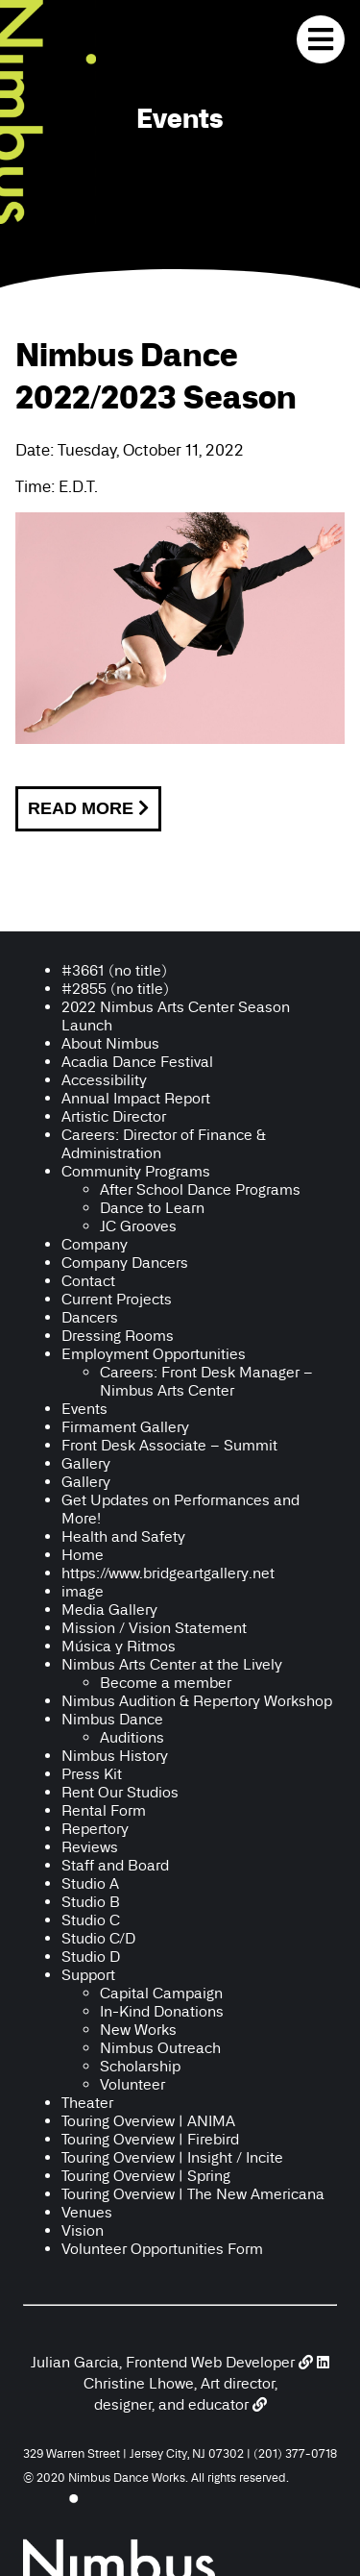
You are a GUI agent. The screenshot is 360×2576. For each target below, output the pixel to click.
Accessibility (106, 1080)
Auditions (132, 1737)
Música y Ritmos (118, 1646)
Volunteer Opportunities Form (162, 2249)
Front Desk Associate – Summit (169, 1445)
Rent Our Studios (120, 1792)
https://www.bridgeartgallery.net (168, 1573)
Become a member (165, 1682)
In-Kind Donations (162, 2011)
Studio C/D (98, 1938)
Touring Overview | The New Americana (192, 2194)
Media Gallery (109, 1609)
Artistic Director (113, 1116)
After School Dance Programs (200, 1189)
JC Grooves (138, 1226)
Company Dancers (124, 1262)
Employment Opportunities (153, 1354)
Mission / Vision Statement (154, 1628)
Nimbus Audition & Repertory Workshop (196, 1701)
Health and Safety (123, 1536)
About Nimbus (110, 1043)
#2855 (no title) (115, 988)
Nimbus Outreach (160, 2048)
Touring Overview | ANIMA (148, 2121)
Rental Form (103, 1810)
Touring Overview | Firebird (150, 2139)
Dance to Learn (152, 1208)
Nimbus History (114, 1755)
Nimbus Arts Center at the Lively (171, 1664)
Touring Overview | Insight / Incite (172, 2157)
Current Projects (116, 1299)
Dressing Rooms (117, 1335)
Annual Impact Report (135, 1098)
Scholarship (140, 2066)
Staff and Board (115, 1865)
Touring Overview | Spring (145, 2176)
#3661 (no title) (114, 970)
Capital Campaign (161, 1993)
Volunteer (132, 2084)
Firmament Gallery (125, 1427)
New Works (138, 2029)
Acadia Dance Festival (137, 1062)
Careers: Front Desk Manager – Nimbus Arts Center (206, 1381)
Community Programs (135, 1171)
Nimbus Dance (112, 1719)
